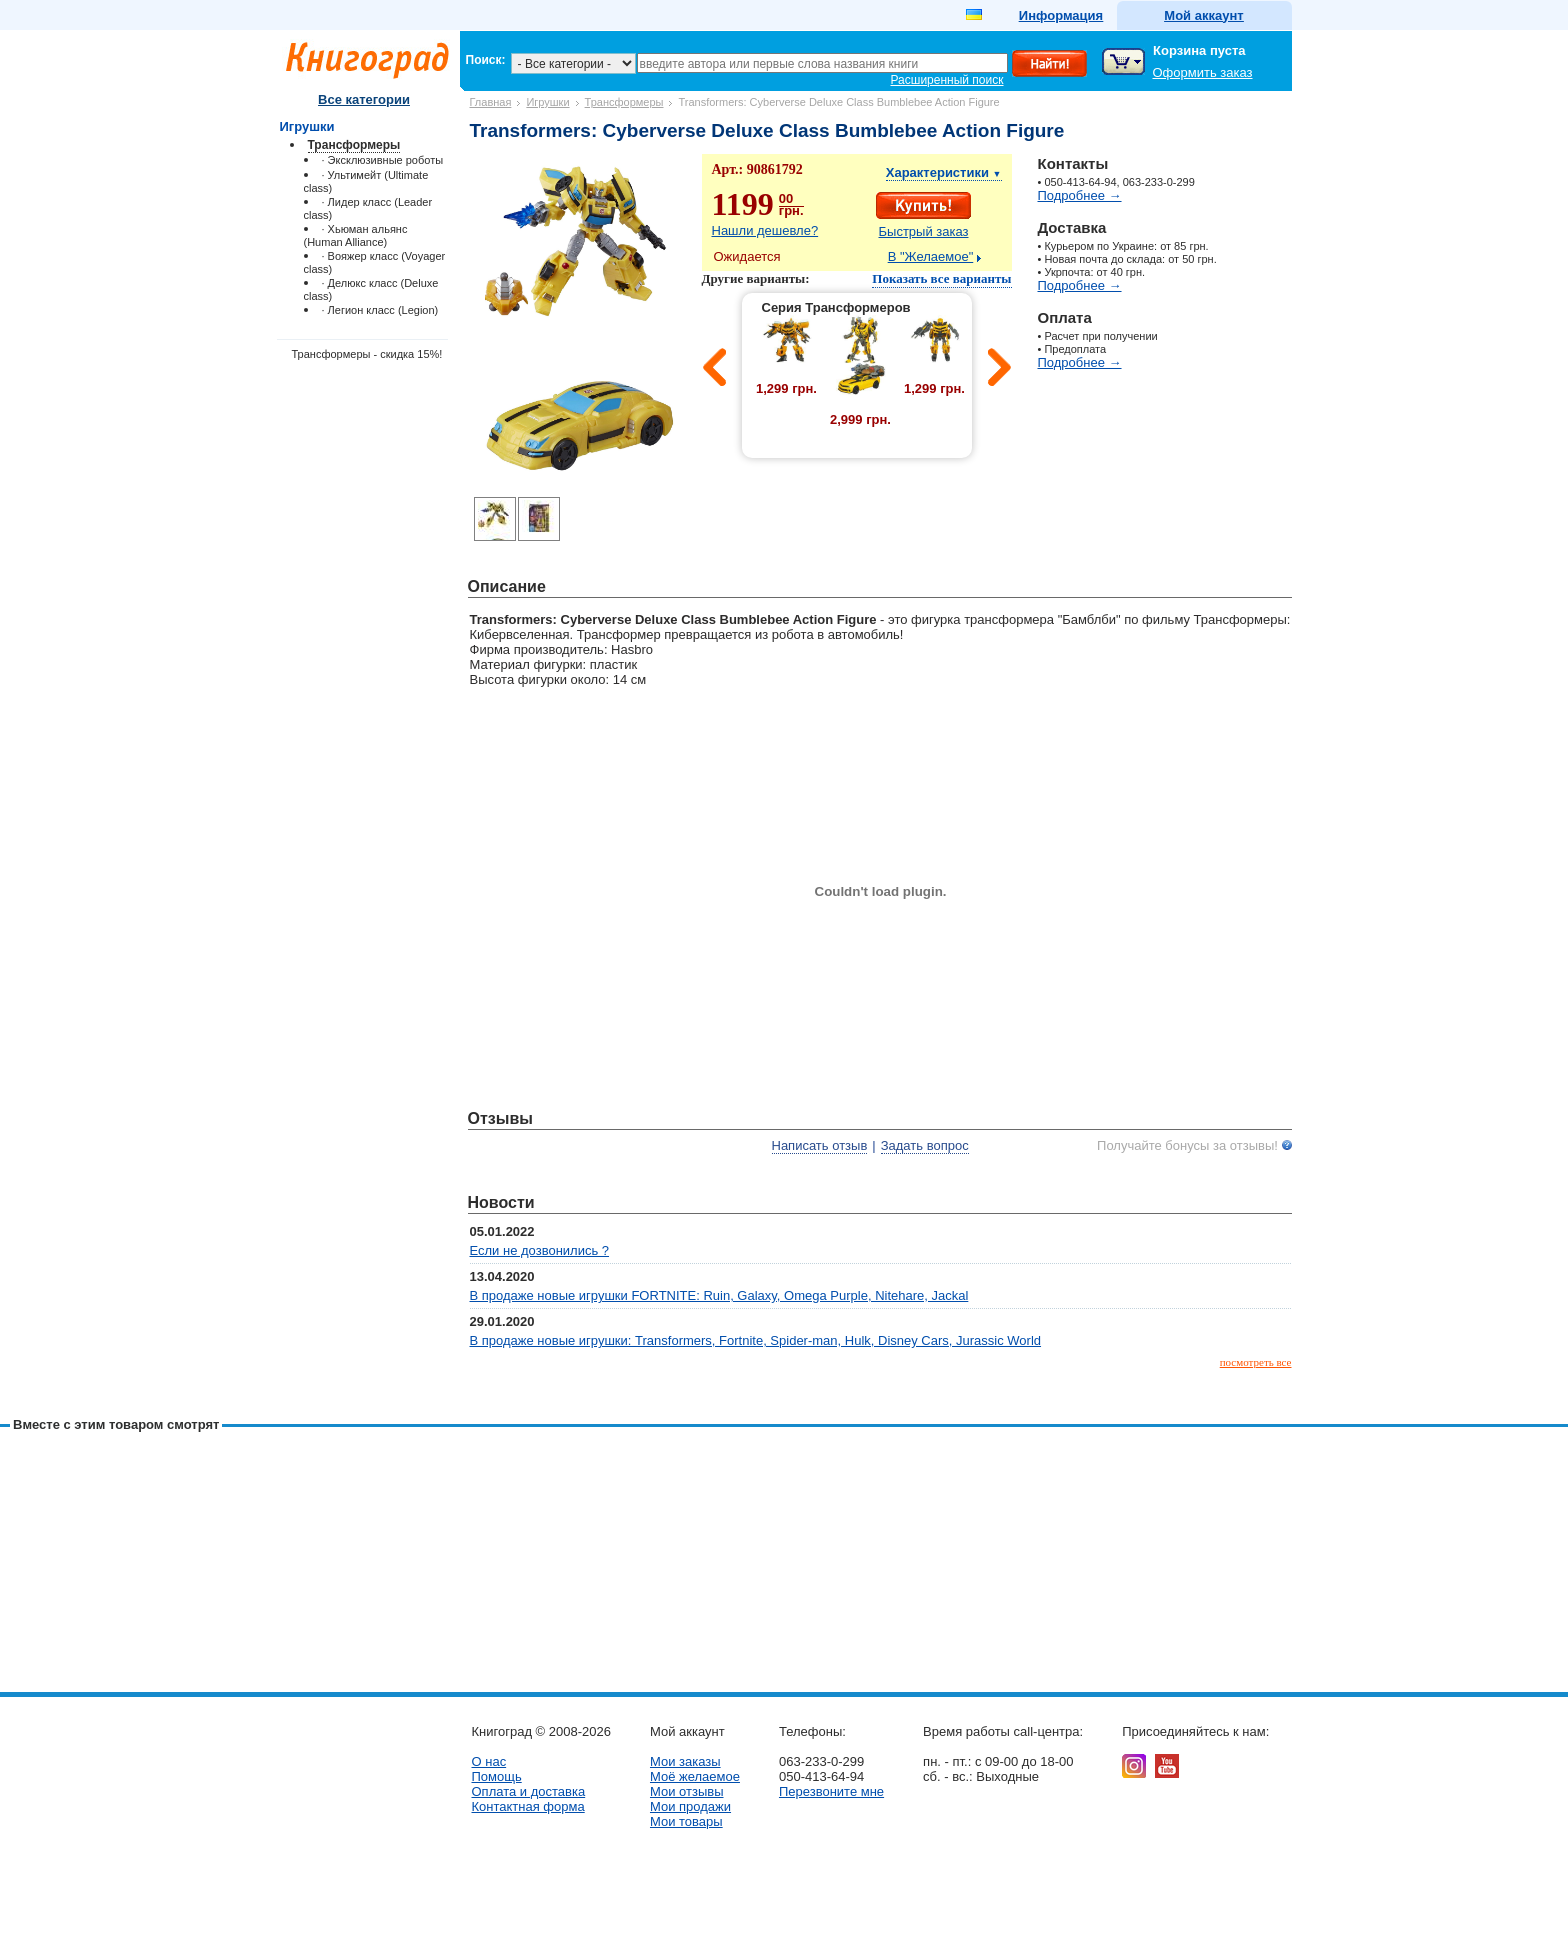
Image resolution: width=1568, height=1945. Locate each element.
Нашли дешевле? (765, 230)
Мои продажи (690, 1806)
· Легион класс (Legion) (380, 310)
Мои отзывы (687, 1791)
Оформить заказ (1203, 72)
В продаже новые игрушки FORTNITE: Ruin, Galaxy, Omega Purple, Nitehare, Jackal (719, 1295)
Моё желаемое (695, 1776)
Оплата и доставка (529, 1791)
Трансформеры (624, 102)
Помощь (497, 1776)
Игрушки (547, 102)
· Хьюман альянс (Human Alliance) (356, 235)
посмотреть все (1256, 1362)
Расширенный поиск (947, 80)
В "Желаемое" (931, 256)
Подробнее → (1080, 195)
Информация (1061, 15)
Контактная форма (528, 1806)
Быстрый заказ (924, 231)
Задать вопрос (925, 1145)
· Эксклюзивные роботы (383, 160)
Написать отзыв (820, 1145)
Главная (491, 102)
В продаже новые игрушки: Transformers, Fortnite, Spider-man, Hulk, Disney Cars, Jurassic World (756, 1340)
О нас (489, 1761)
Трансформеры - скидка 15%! (367, 354)
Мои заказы (685, 1761)
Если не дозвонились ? (540, 1250)
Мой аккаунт (1203, 15)
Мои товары (686, 1821)
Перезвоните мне (831, 1791)
